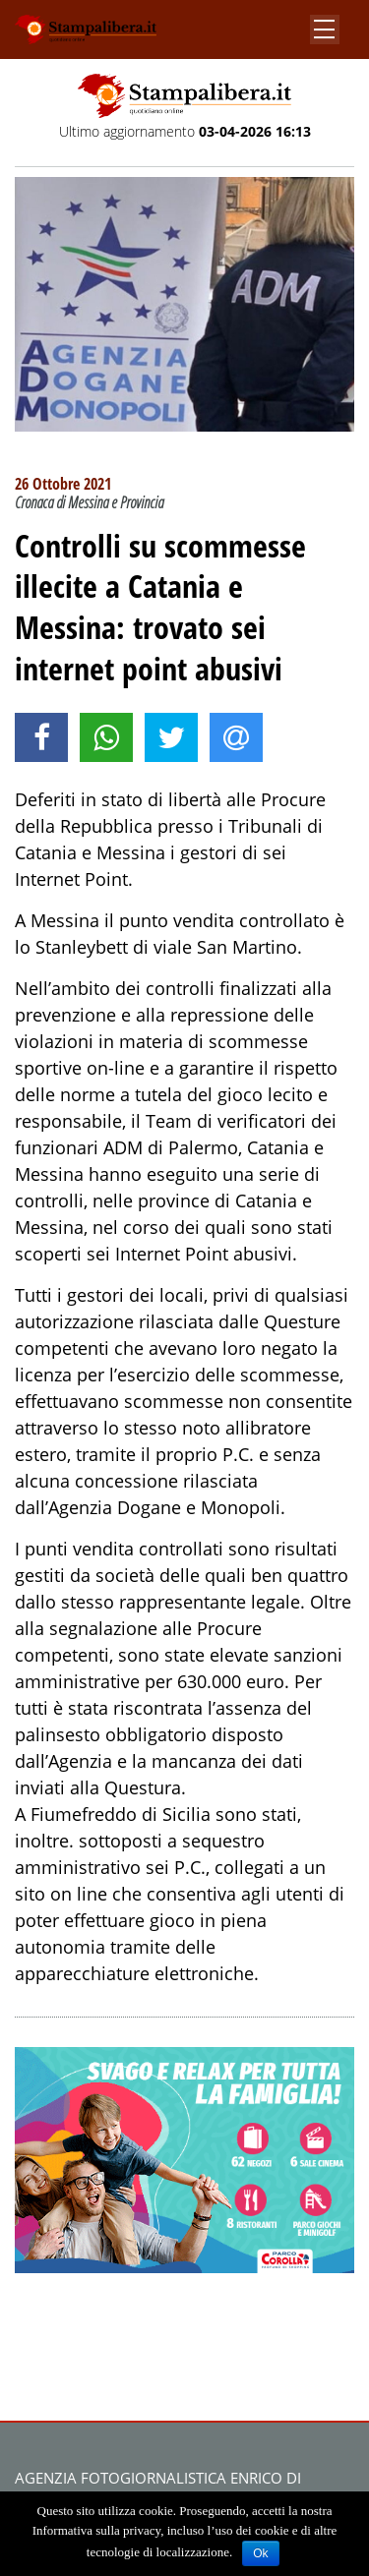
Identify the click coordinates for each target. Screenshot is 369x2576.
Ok (260, 2553)
